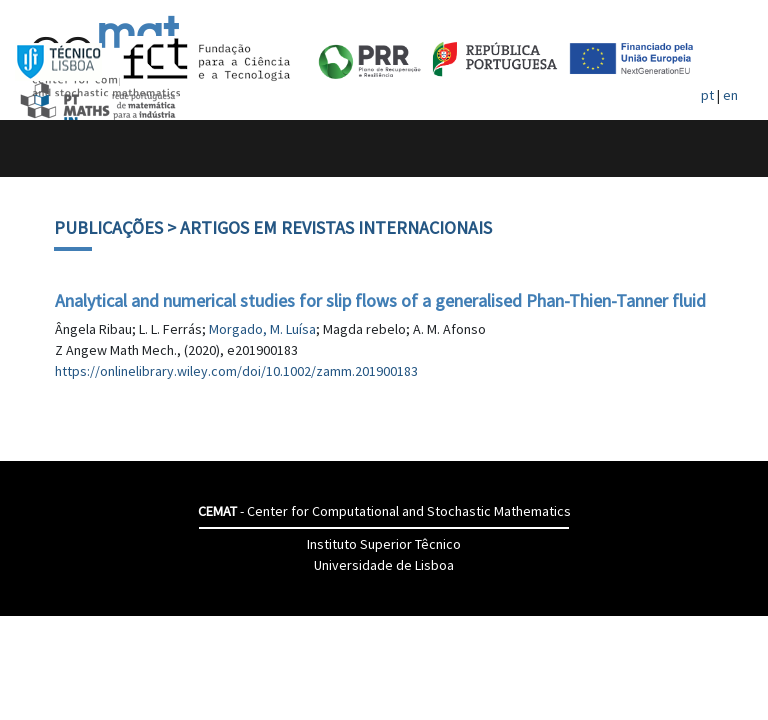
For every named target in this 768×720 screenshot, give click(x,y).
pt (707, 95)
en (730, 95)
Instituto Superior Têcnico (384, 544)
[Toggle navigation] (36, 148)
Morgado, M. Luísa (262, 329)
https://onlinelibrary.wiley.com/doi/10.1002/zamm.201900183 (236, 371)
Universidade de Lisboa (384, 565)
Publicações (108, 227)
